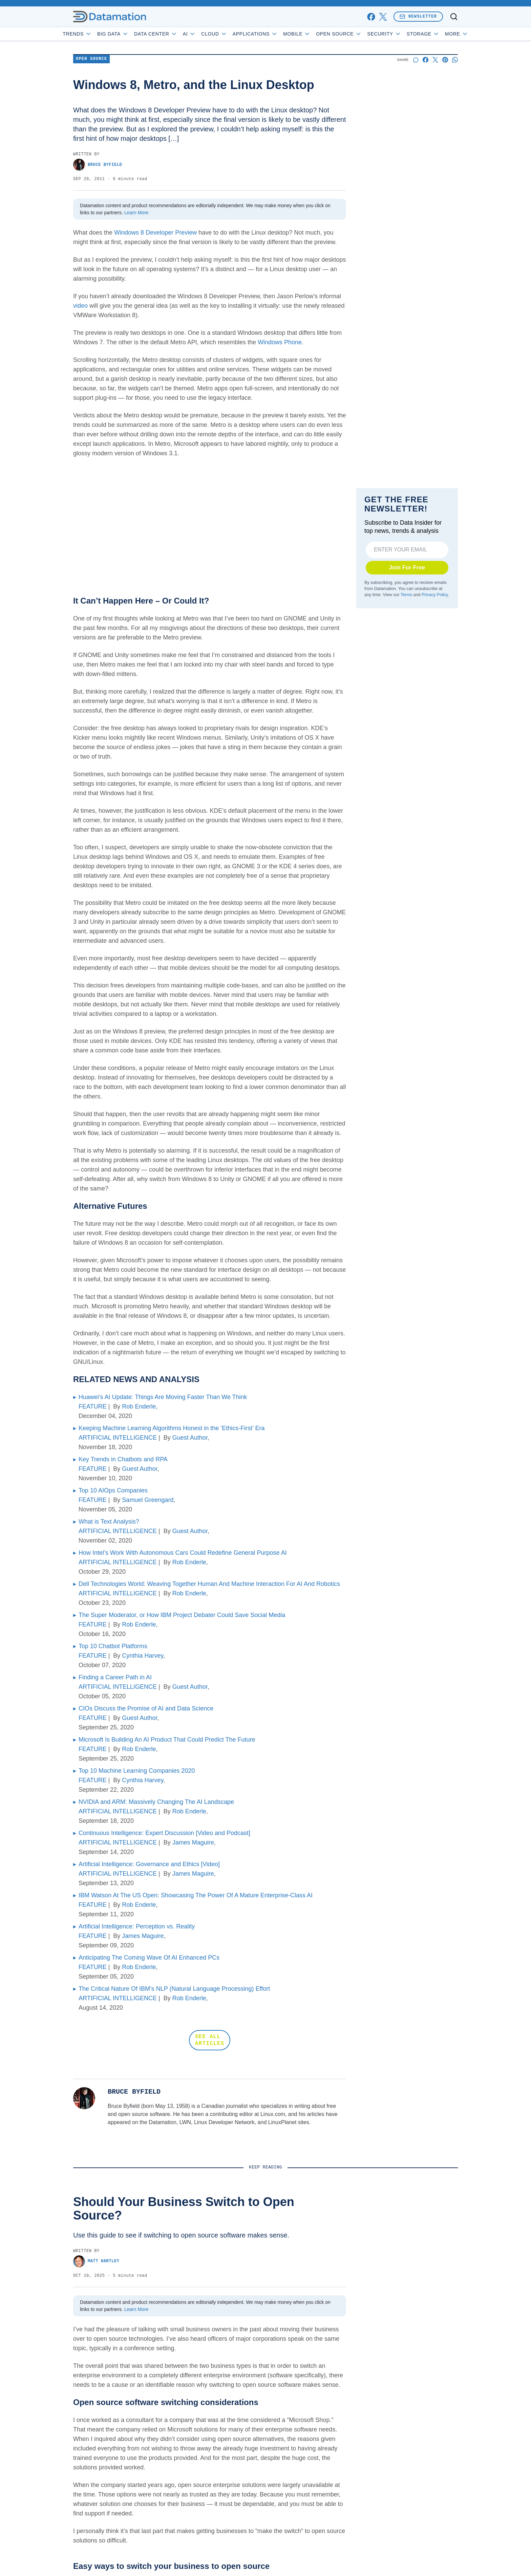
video (80, 305)
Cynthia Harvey (142, 1655)
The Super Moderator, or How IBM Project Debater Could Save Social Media (182, 1615)
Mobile (316, 34)
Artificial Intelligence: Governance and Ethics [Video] (149, 1864)
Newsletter (418, 16)
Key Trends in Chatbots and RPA (123, 1459)
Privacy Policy (435, 594)
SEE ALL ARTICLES (209, 2040)
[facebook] (371, 17)
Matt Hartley (96, 2261)
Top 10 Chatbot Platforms (113, 1646)
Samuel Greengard (147, 1500)
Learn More (136, 212)
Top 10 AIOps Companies (113, 1490)
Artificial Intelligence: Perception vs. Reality (137, 1926)
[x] (383, 17)
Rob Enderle (139, 1406)
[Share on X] (435, 60)
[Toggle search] (454, 17)
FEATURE (93, 1406)
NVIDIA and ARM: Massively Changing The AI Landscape (156, 1801)
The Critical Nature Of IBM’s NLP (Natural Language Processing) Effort (174, 1988)
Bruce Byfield (97, 165)
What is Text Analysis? (109, 1521)
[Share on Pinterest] (445, 60)
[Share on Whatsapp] (455, 60)
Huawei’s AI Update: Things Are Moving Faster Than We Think (163, 1397)
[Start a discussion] (416, 60)
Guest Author (190, 1437)
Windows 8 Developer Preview (155, 232)
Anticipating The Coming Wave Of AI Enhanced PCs (149, 1957)
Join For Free (407, 567)
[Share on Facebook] (425, 60)
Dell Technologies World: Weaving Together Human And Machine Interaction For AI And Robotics (209, 1583)
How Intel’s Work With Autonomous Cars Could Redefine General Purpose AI (183, 1552)
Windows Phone (280, 342)
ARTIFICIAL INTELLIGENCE (118, 1437)
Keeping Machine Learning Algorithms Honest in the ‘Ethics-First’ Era (172, 1428)
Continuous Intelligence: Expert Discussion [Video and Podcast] (164, 1833)
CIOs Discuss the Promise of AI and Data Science (146, 1708)
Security (403, 34)
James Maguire (193, 1842)
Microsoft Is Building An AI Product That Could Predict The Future (167, 1739)
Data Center (175, 34)
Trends (96, 34)
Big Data (132, 34)
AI (208, 34)
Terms (406, 594)
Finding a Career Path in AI (115, 1677)
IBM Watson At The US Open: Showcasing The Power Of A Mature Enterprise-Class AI (196, 1895)
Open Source (358, 34)
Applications (274, 34)
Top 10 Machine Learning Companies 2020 (137, 1770)
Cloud (233, 34)
